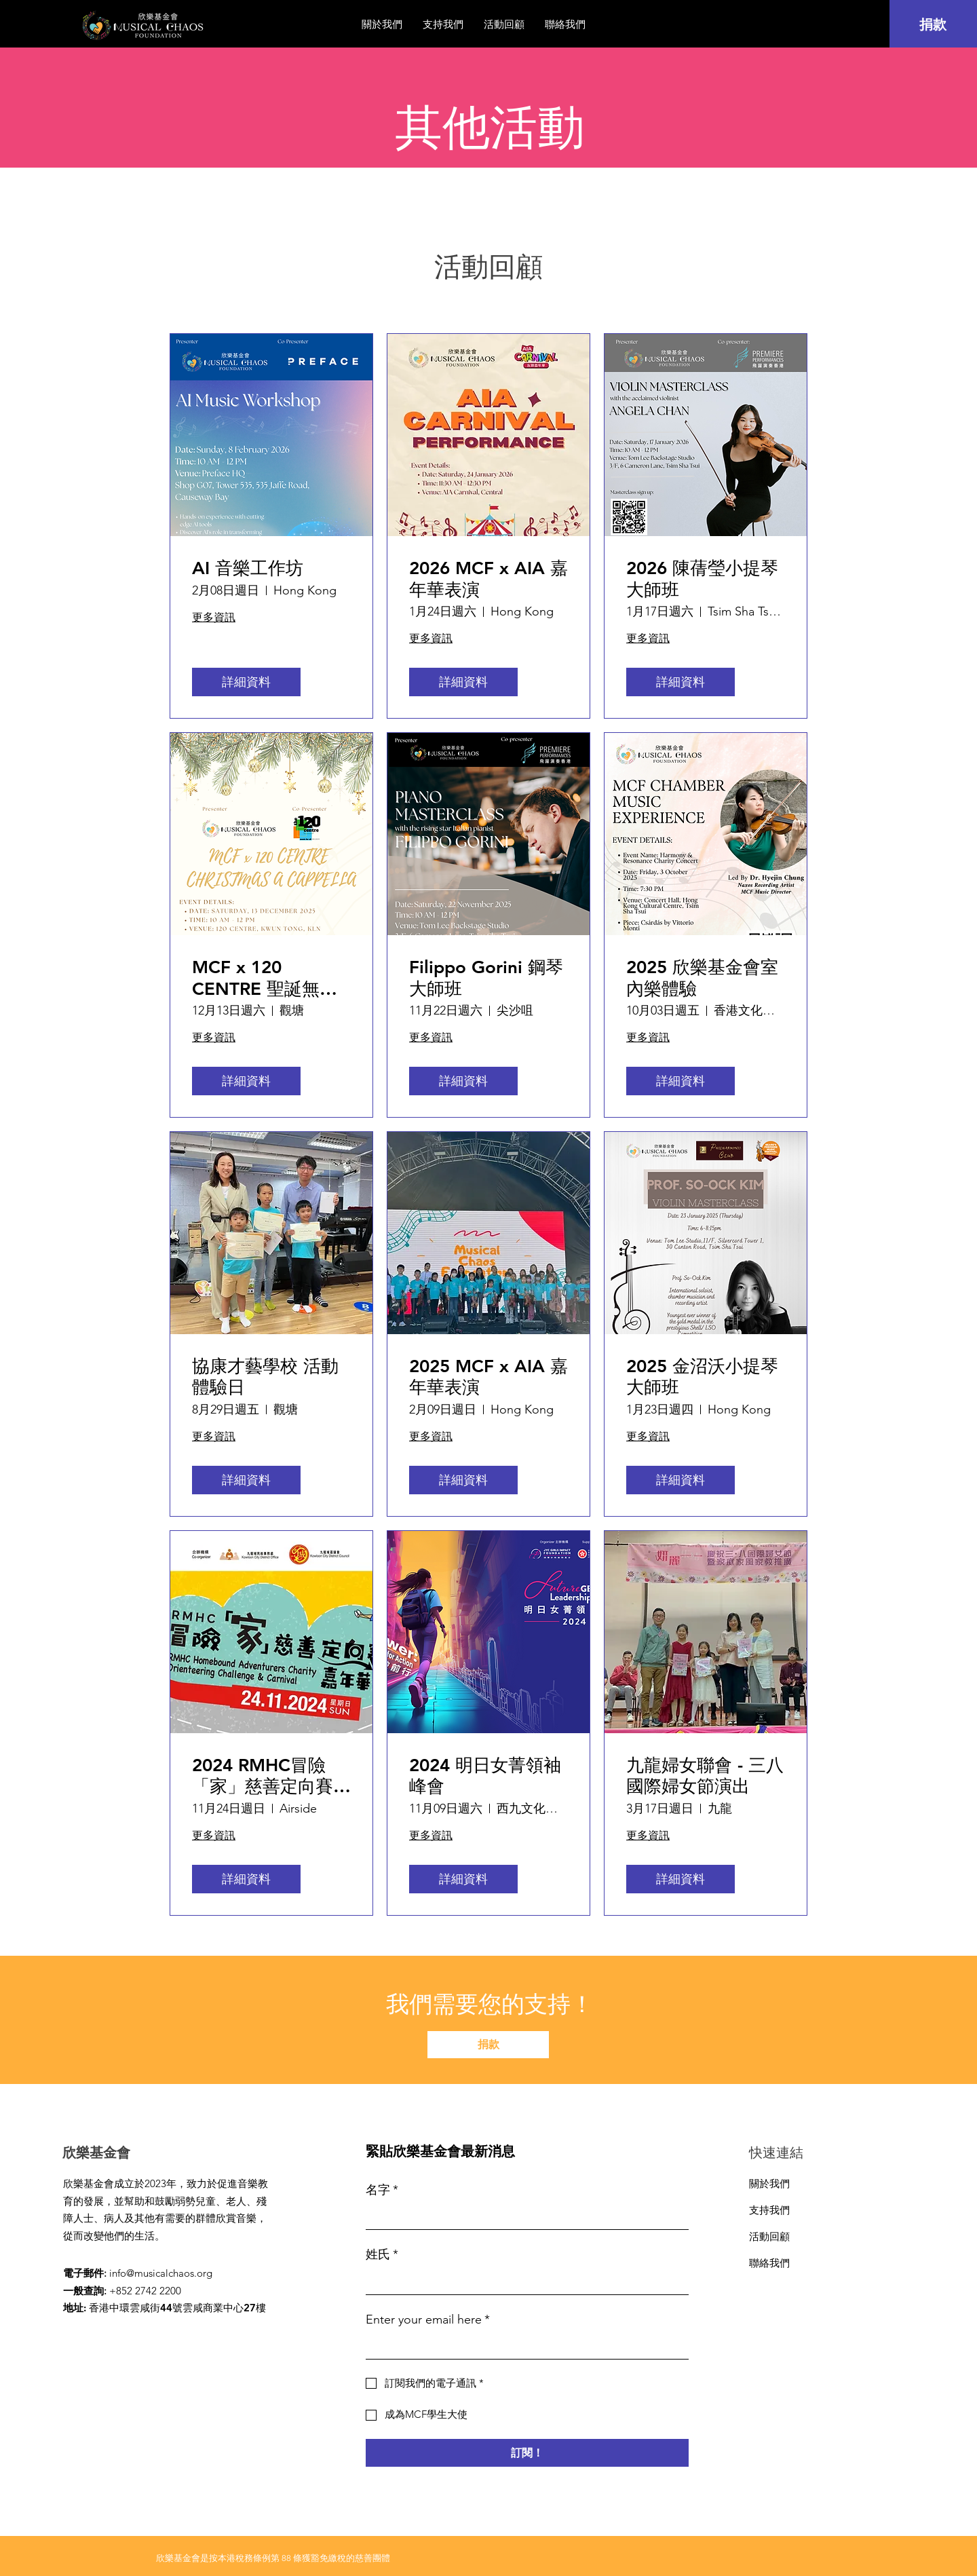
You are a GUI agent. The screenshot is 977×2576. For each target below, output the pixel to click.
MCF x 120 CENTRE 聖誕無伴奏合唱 (264, 978)
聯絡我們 (769, 2262)
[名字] (523, 2216)
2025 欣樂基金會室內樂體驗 (702, 978)
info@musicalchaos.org (160, 2273)
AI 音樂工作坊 (247, 568)
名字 (382, 2190)
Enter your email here (428, 2319)
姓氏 (382, 2254)
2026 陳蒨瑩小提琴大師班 (702, 579)
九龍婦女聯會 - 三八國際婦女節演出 (705, 1776)
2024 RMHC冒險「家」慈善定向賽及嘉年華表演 (271, 1776)
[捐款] (932, 24)
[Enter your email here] (523, 2346)
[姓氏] (523, 2281)
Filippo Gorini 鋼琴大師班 (486, 978)
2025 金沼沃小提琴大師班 (702, 1377)
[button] (504, 24)
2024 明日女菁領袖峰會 (485, 1776)
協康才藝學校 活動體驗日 (265, 1377)
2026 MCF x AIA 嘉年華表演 (488, 579)
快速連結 (776, 2152)
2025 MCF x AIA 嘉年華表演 (488, 1377)
